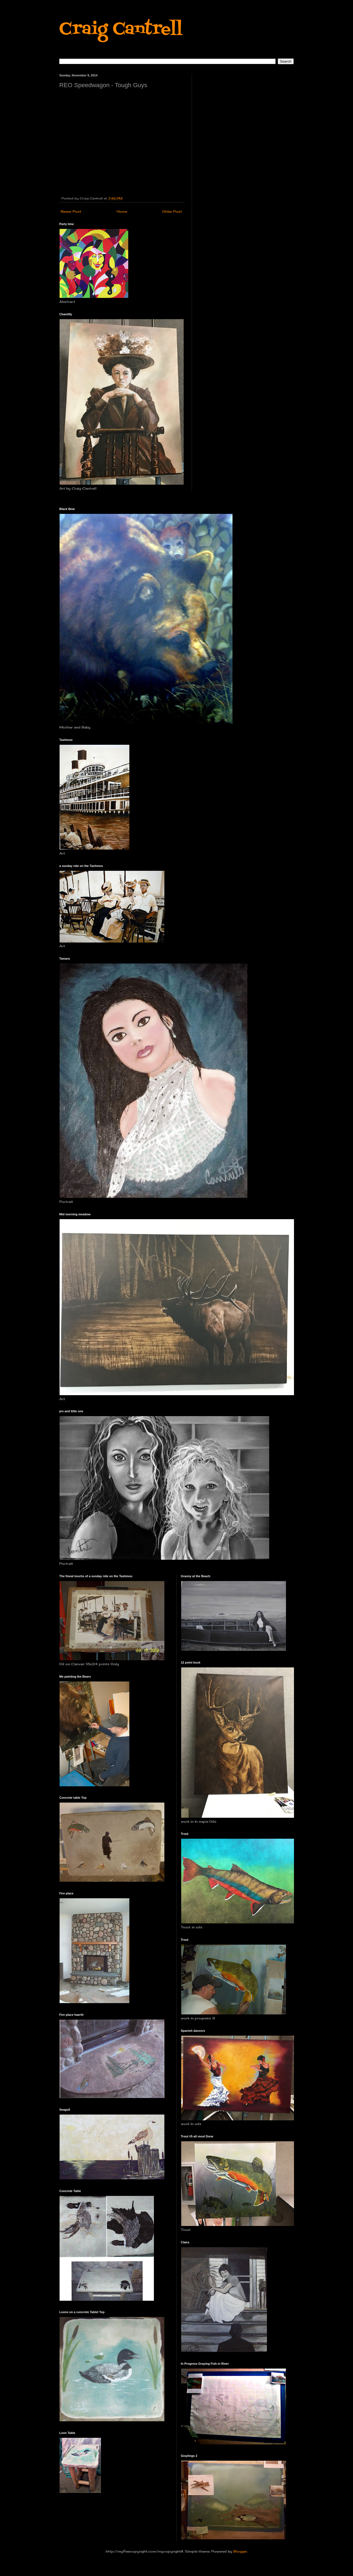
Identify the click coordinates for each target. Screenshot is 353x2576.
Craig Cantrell (120, 29)
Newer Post (71, 211)
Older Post (172, 211)
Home (122, 211)
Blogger (240, 2551)
